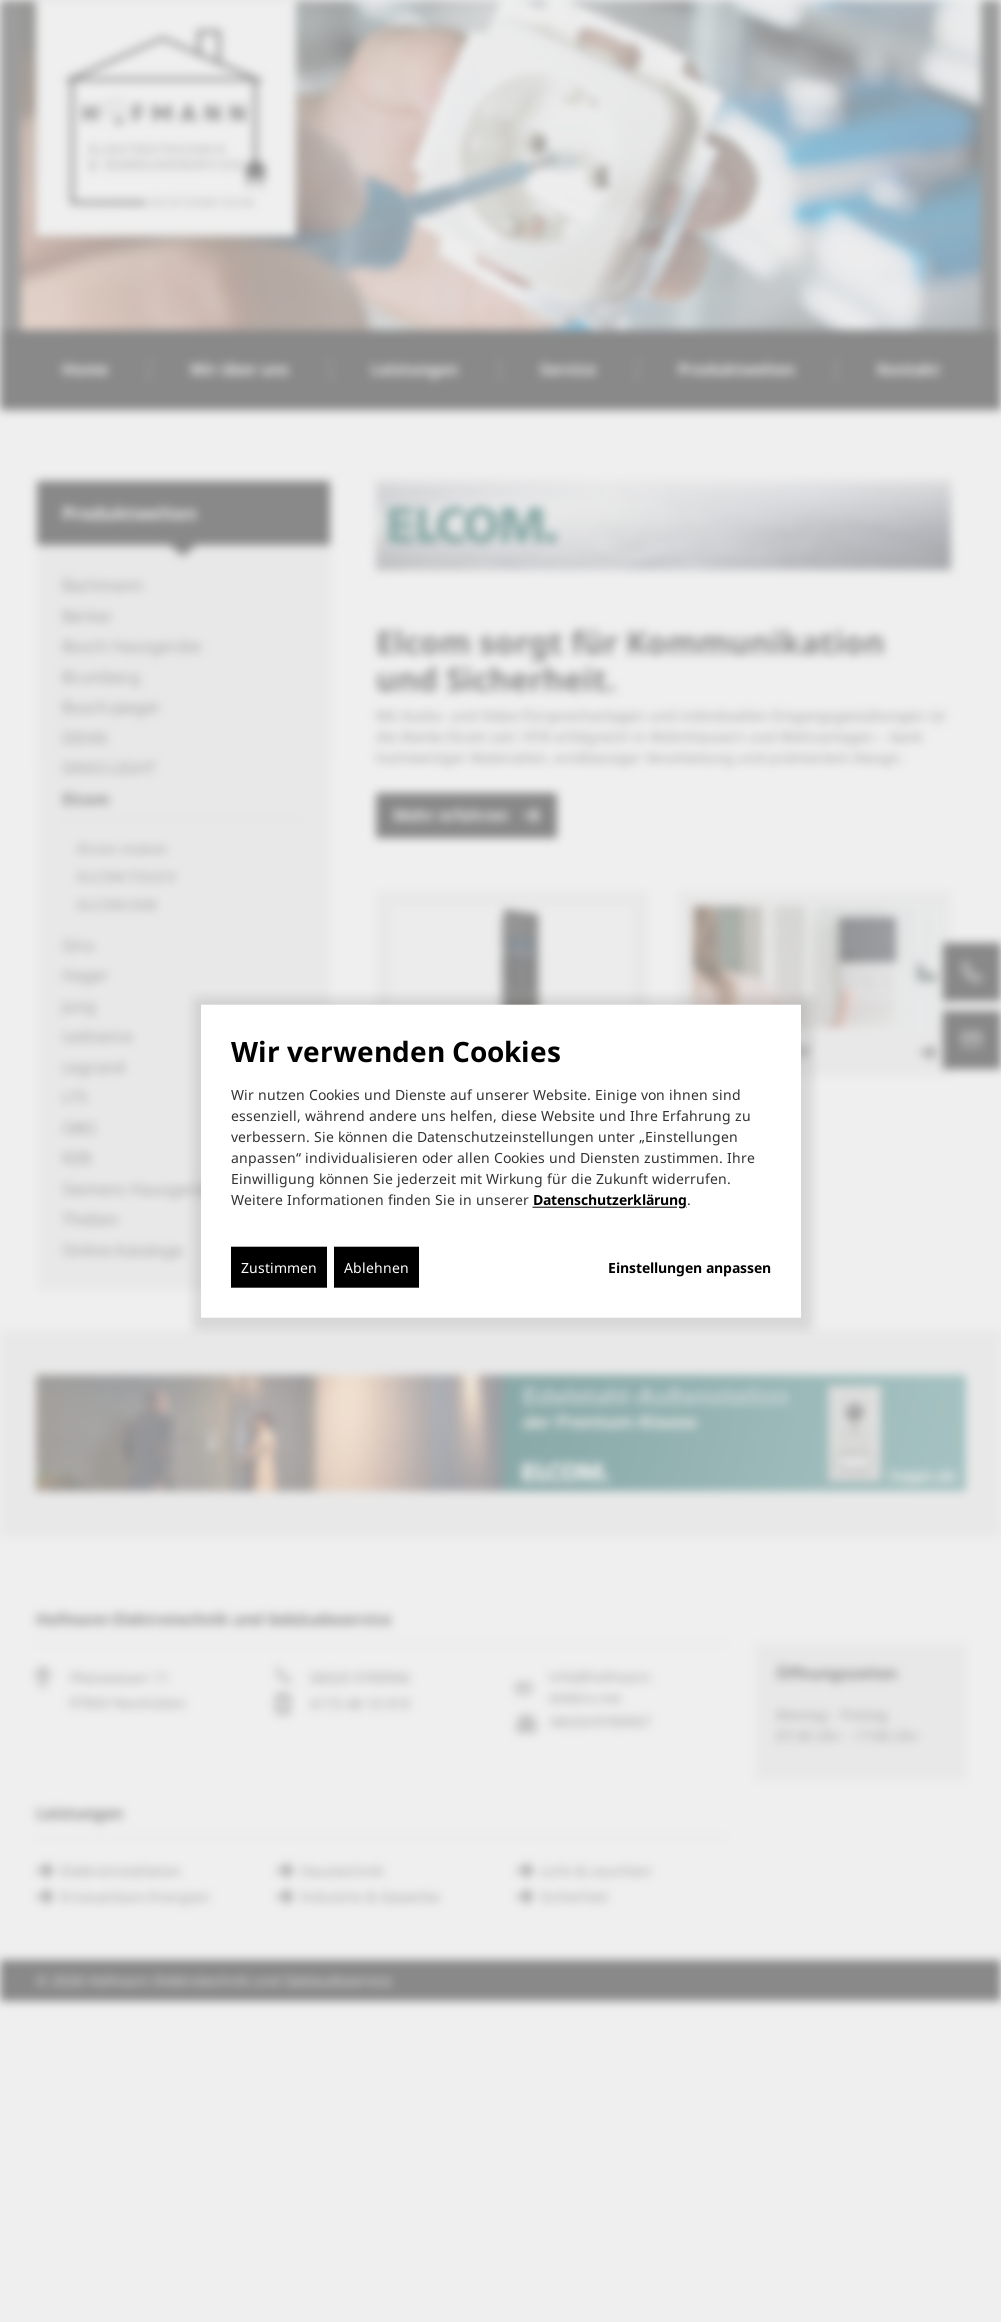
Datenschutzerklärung (610, 1198)
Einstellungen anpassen (689, 1267)
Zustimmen (279, 1266)
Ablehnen (376, 1266)
